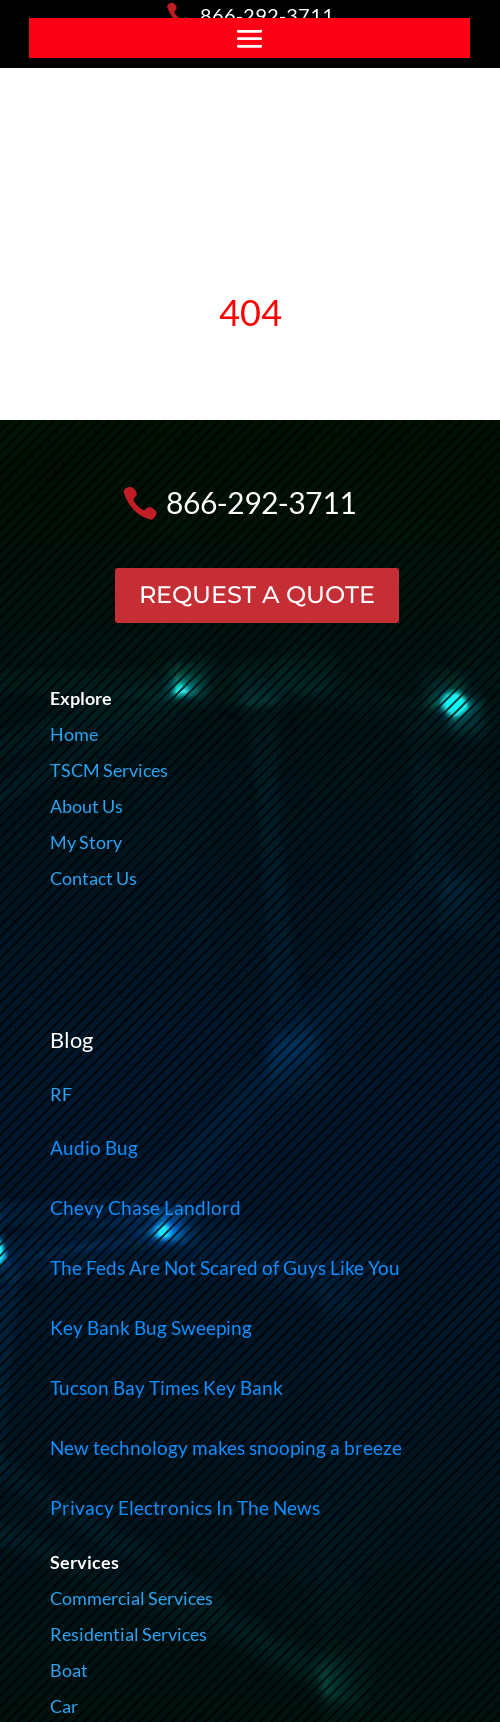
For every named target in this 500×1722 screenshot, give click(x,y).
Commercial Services (131, 1598)
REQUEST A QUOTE (257, 594)
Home (74, 734)
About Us (86, 806)
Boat (69, 1670)
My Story (86, 842)
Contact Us (93, 878)
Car (64, 1706)
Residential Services (128, 1634)
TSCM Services (109, 770)
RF (61, 1094)
